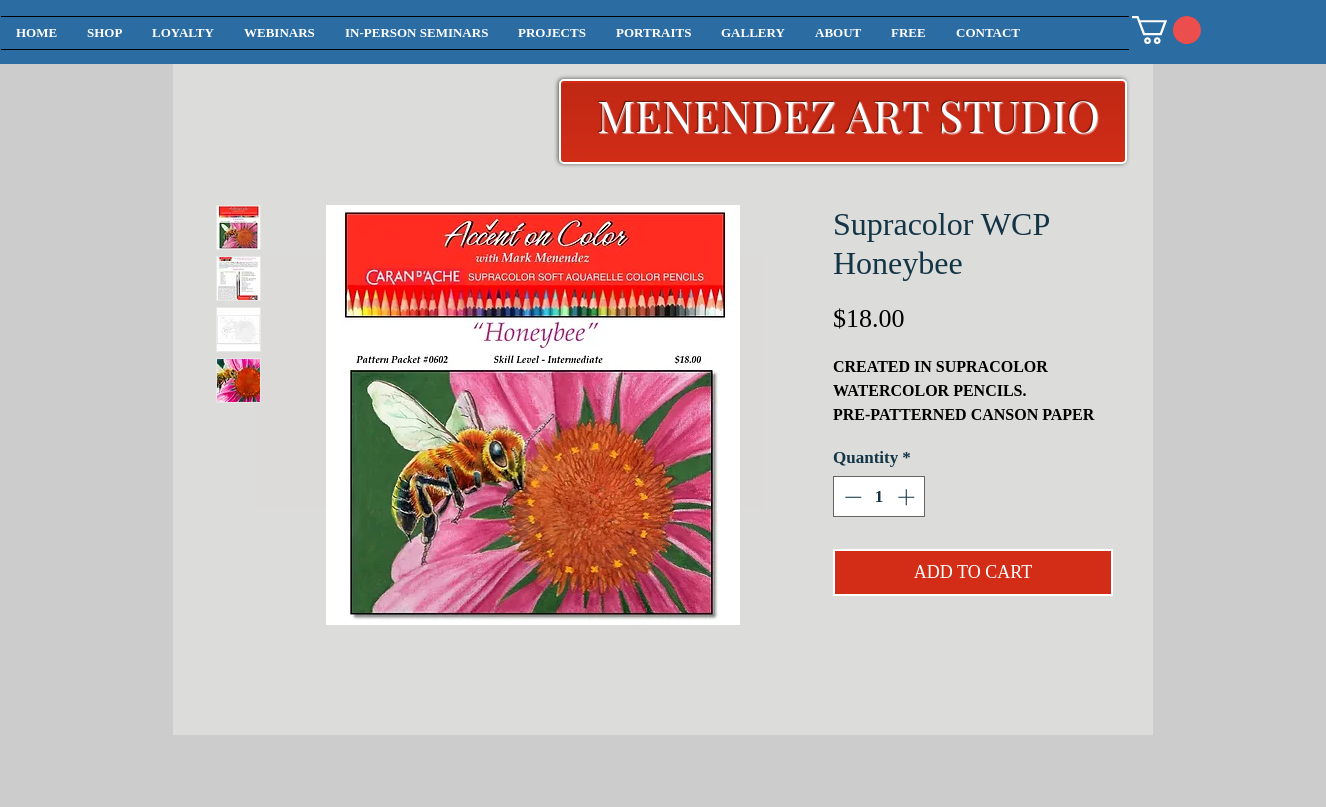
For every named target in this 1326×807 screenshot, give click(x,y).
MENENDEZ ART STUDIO (848, 114)
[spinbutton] (879, 497)
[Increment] (908, 497)
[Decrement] (851, 497)
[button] (1166, 30)
